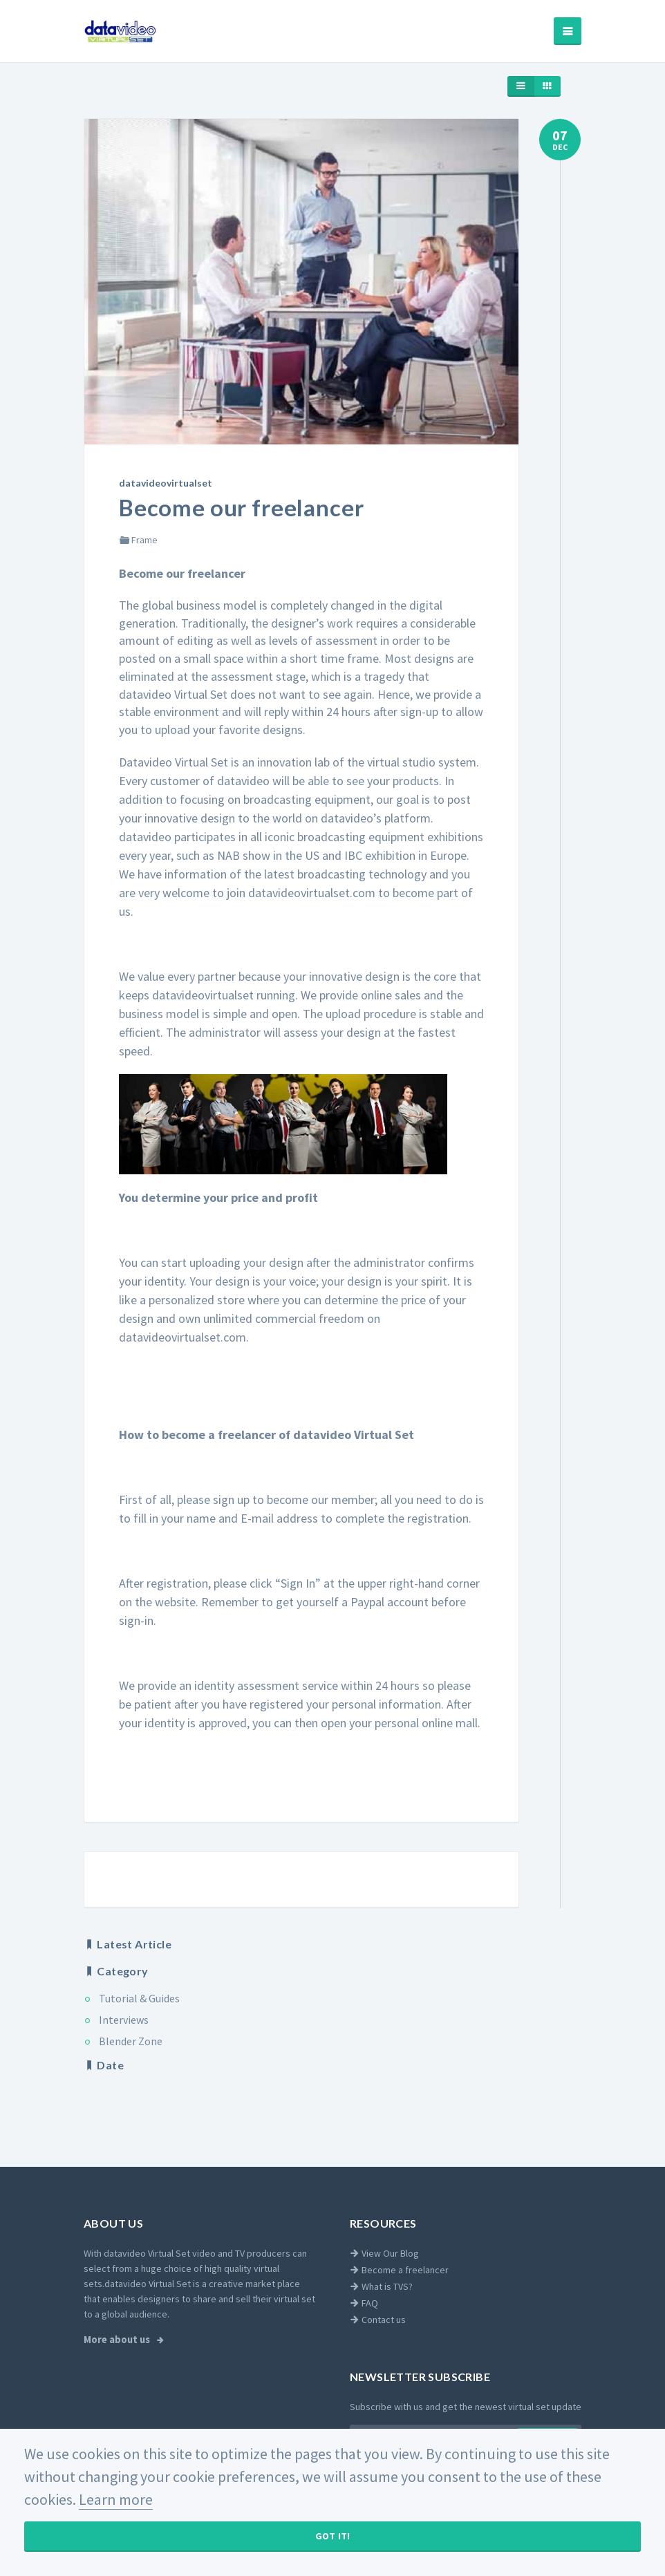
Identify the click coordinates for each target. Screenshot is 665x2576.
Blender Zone (130, 2041)
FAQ (364, 2303)
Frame (139, 540)
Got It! (332, 2536)
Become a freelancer (399, 2270)
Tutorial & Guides (139, 1998)
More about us (118, 2339)
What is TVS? (381, 2286)
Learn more (116, 2499)
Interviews (124, 2020)
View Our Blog (384, 2253)
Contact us (378, 2319)
